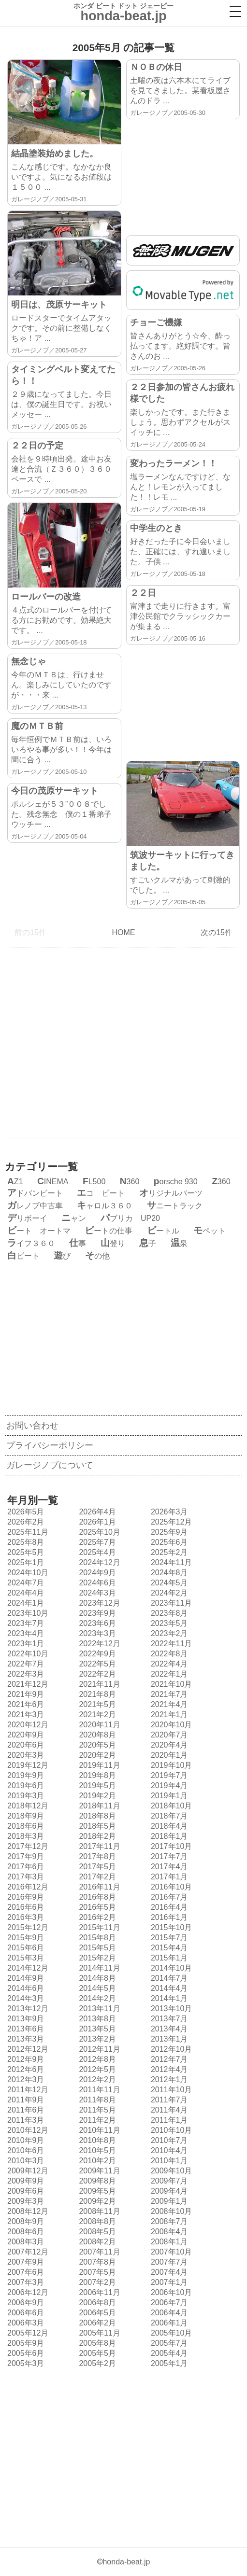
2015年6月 (24, 1948)
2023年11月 (170, 1603)
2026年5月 (24, 1512)
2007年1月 (168, 2282)
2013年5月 (96, 2029)
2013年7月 (168, 2019)
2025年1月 (24, 1562)
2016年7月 (168, 1897)
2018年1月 (168, 1836)
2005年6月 (24, 2353)
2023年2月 (168, 1633)
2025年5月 (24, 1552)
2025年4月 (96, 1552)
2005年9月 (24, 2343)
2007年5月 (96, 2272)
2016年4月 (168, 1907)
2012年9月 (24, 2059)
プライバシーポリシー (49, 1445)
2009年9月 (24, 2181)
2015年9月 (24, 1937)
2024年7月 (24, 1583)
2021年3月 (24, 1714)
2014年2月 (96, 1998)
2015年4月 (168, 1948)
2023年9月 (96, 1613)
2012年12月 (26, 2049)
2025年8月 (24, 1542)
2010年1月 (168, 2160)
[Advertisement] (183, 172)
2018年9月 (24, 1816)
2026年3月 (168, 1512)
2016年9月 (24, 1897)
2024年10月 (26, 1572)
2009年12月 (26, 2171)
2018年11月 (98, 1806)
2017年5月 (96, 1866)
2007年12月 (26, 2252)
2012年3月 (24, 2079)
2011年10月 (170, 2090)
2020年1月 (168, 1755)
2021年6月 (24, 1704)
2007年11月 (98, 2252)
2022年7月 (24, 1664)
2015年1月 (168, 1958)
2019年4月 (168, 1785)
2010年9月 (24, 2140)
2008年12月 (26, 2211)
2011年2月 (96, 2120)
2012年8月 (96, 2059)
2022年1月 (168, 1674)
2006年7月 (168, 2302)
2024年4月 (24, 1593)
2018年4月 (168, 1826)
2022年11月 (170, 1643)
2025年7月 (96, 1542)
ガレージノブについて (49, 1465)
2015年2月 (96, 1958)
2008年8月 (96, 2221)
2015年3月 (24, 1958)
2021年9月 (24, 1694)
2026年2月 (24, 1522)
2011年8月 (96, 2100)
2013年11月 (98, 2008)
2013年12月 (26, 2008)
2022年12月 (98, 1643)
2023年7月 (24, 1623)
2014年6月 (24, 1988)
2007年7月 (168, 2262)
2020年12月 (26, 1725)
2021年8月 (96, 1694)
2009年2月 (96, 2201)
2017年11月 (98, 1846)
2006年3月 (24, 2323)
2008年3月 (24, 2242)
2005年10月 (170, 2333)
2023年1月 (24, 1643)
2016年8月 (96, 1897)
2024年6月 (96, 1583)
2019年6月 (24, 1785)
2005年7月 (168, 2343)
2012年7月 (168, 2059)
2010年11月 (98, 2130)
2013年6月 (24, 2029)
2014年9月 (24, 1978)
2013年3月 (24, 2039)
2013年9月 (24, 2019)
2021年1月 (168, 1714)
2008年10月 (170, 2211)
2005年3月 (24, 2363)
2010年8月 (96, 2140)
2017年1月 (168, 1877)
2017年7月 (168, 1856)
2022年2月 (96, 1674)
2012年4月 (168, 2069)
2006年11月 (98, 2292)
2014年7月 (168, 1978)
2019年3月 (24, 1796)
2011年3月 (24, 2120)
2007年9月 (24, 2262)
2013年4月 (168, 2029)
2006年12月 (26, 2292)
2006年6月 (24, 2313)
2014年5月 (96, 1988)
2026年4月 (96, 1512)
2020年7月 (168, 1735)
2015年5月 (96, 1948)
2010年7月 (168, 2140)
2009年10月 (170, 2171)
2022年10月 (26, 1654)
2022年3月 (24, 1674)
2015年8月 (96, 1937)
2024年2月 (168, 1593)
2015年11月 (98, 1927)
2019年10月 (170, 1765)
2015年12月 (26, 1927)
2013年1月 (168, 2039)
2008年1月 (168, 2242)
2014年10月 (170, 1968)
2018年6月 (24, 1826)
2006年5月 (96, 2313)
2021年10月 (170, 1684)
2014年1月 (168, 1998)
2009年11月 (98, 2171)
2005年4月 (168, 2353)
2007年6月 (24, 2272)
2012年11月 (98, 2049)
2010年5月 (96, 2150)
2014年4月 (168, 1988)
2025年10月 (98, 1532)
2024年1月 (24, 1603)
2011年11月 (98, 2090)
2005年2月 (96, 2363)
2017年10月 (170, 1846)
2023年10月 (26, 1613)
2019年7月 (168, 1775)
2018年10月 (170, 1806)
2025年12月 (170, 1522)
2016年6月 (24, 1907)
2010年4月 (168, 2150)
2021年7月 (168, 1694)
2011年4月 (168, 2110)
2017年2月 (96, 1877)
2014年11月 (98, 1968)
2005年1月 (168, 2363)
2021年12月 (26, 1684)
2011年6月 (24, 2110)
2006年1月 (168, 2323)
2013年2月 (96, 2039)
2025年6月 (168, 1542)
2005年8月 (96, 2343)
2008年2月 (96, 2242)
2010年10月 (170, 2130)
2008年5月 (96, 2231)
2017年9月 (24, 1856)
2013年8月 (96, 2019)
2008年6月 (24, 2231)
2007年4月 (168, 2272)
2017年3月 (24, 1877)
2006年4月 (168, 2313)
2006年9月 (24, 2302)
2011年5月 (96, 2110)
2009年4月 (168, 2191)
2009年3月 (24, 2201)
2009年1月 (168, 2201)
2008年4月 (168, 2231)
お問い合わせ (32, 1425)
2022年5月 (96, 1664)
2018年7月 (168, 1816)
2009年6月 (24, 2191)
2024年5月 (168, 1583)
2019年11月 (98, 1765)
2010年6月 (24, 2150)
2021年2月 (96, 1714)
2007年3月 (24, 2282)
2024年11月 (170, 1562)
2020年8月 (96, 1735)
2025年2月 (168, 1552)
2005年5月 (96, 2353)
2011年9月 (24, 2100)
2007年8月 (96, 2262)
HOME (123, 932)
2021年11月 (98, 1684)
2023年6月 (96, 1623)
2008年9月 (24, 2221)
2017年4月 (168, 1866)
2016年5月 (96, 1907)
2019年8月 (96, 1775)
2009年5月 (96, 2191)
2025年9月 (168, 1532)
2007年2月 (96, 2282)
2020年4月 (168, 1745)
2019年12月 (26, 1765)
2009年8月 (96, 2181)
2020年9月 (24, 1735)
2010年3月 (24, 2160)
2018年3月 (24, 1836)
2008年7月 (168, 2221)
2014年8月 (96, 1978)
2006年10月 (170, 2292)
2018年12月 (26, 1806)
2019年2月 (96, 1796)
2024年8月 (168, 1572)
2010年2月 (96, 2160)
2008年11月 (98, 2211)
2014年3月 (24, 1998)
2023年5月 (168, 1623)
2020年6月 (24, 1745)
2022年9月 (96, 1654)
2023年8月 (168, 1613)
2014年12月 (26, 1968)
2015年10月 (170, 1927)
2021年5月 (96, 1704)
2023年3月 (96, 1633)
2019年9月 (24, 1775)
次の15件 (219, 932)
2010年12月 (26, 2130)
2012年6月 (24, 2069)
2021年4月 (168, 1704)
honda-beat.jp (126, 2562)
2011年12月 (26, 2090)
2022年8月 (168, 1654)
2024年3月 (96, 1593)
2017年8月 (96, 1856)
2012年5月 (96, 2069)
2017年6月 (24, 1866)
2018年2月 (96, 1836)
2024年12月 (98, 1562)
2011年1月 (168, 2120)
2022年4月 (168, 1664)
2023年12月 (98, 1603)
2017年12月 (26, 1846)
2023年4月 (24, 1633)
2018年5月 (96, 1826)
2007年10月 (170, 2252)
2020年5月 (96, 1745)
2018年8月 (96, 1816)
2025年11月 (26, 1532)
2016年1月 (168, 1917)
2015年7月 (168, 1937)
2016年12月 (26, 1887)
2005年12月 (26, 2333)
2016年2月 (96, 1917)
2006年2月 (96, 2323)
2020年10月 (170, 1725)
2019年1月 (168, 1796)
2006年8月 (96, 2302)
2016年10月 (170, 1887)
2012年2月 (96, 2079)
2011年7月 (168, 2100)
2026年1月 (96, 1522)
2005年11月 (98, 2333)
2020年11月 (98, 1725)
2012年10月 (170, 2049)
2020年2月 (96, 1755)
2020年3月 (24, 1755)
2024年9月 (96, 1572)
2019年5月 (96, 1785)
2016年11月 (98, 1887)
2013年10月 (170, 2008)
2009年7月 (168, 2181)
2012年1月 (168, 2079)
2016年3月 (24, 1917)
